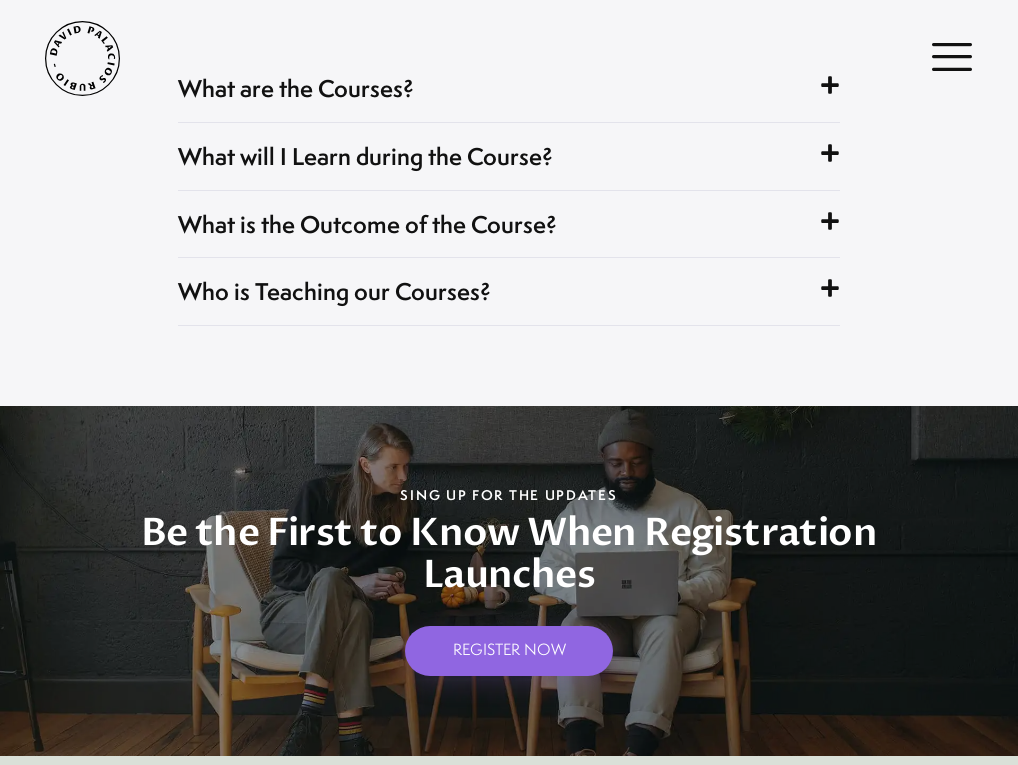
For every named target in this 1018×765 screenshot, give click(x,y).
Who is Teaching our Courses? (345, 298)
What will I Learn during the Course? (379, 159)
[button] (509, 160)
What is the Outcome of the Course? (383, 229)
